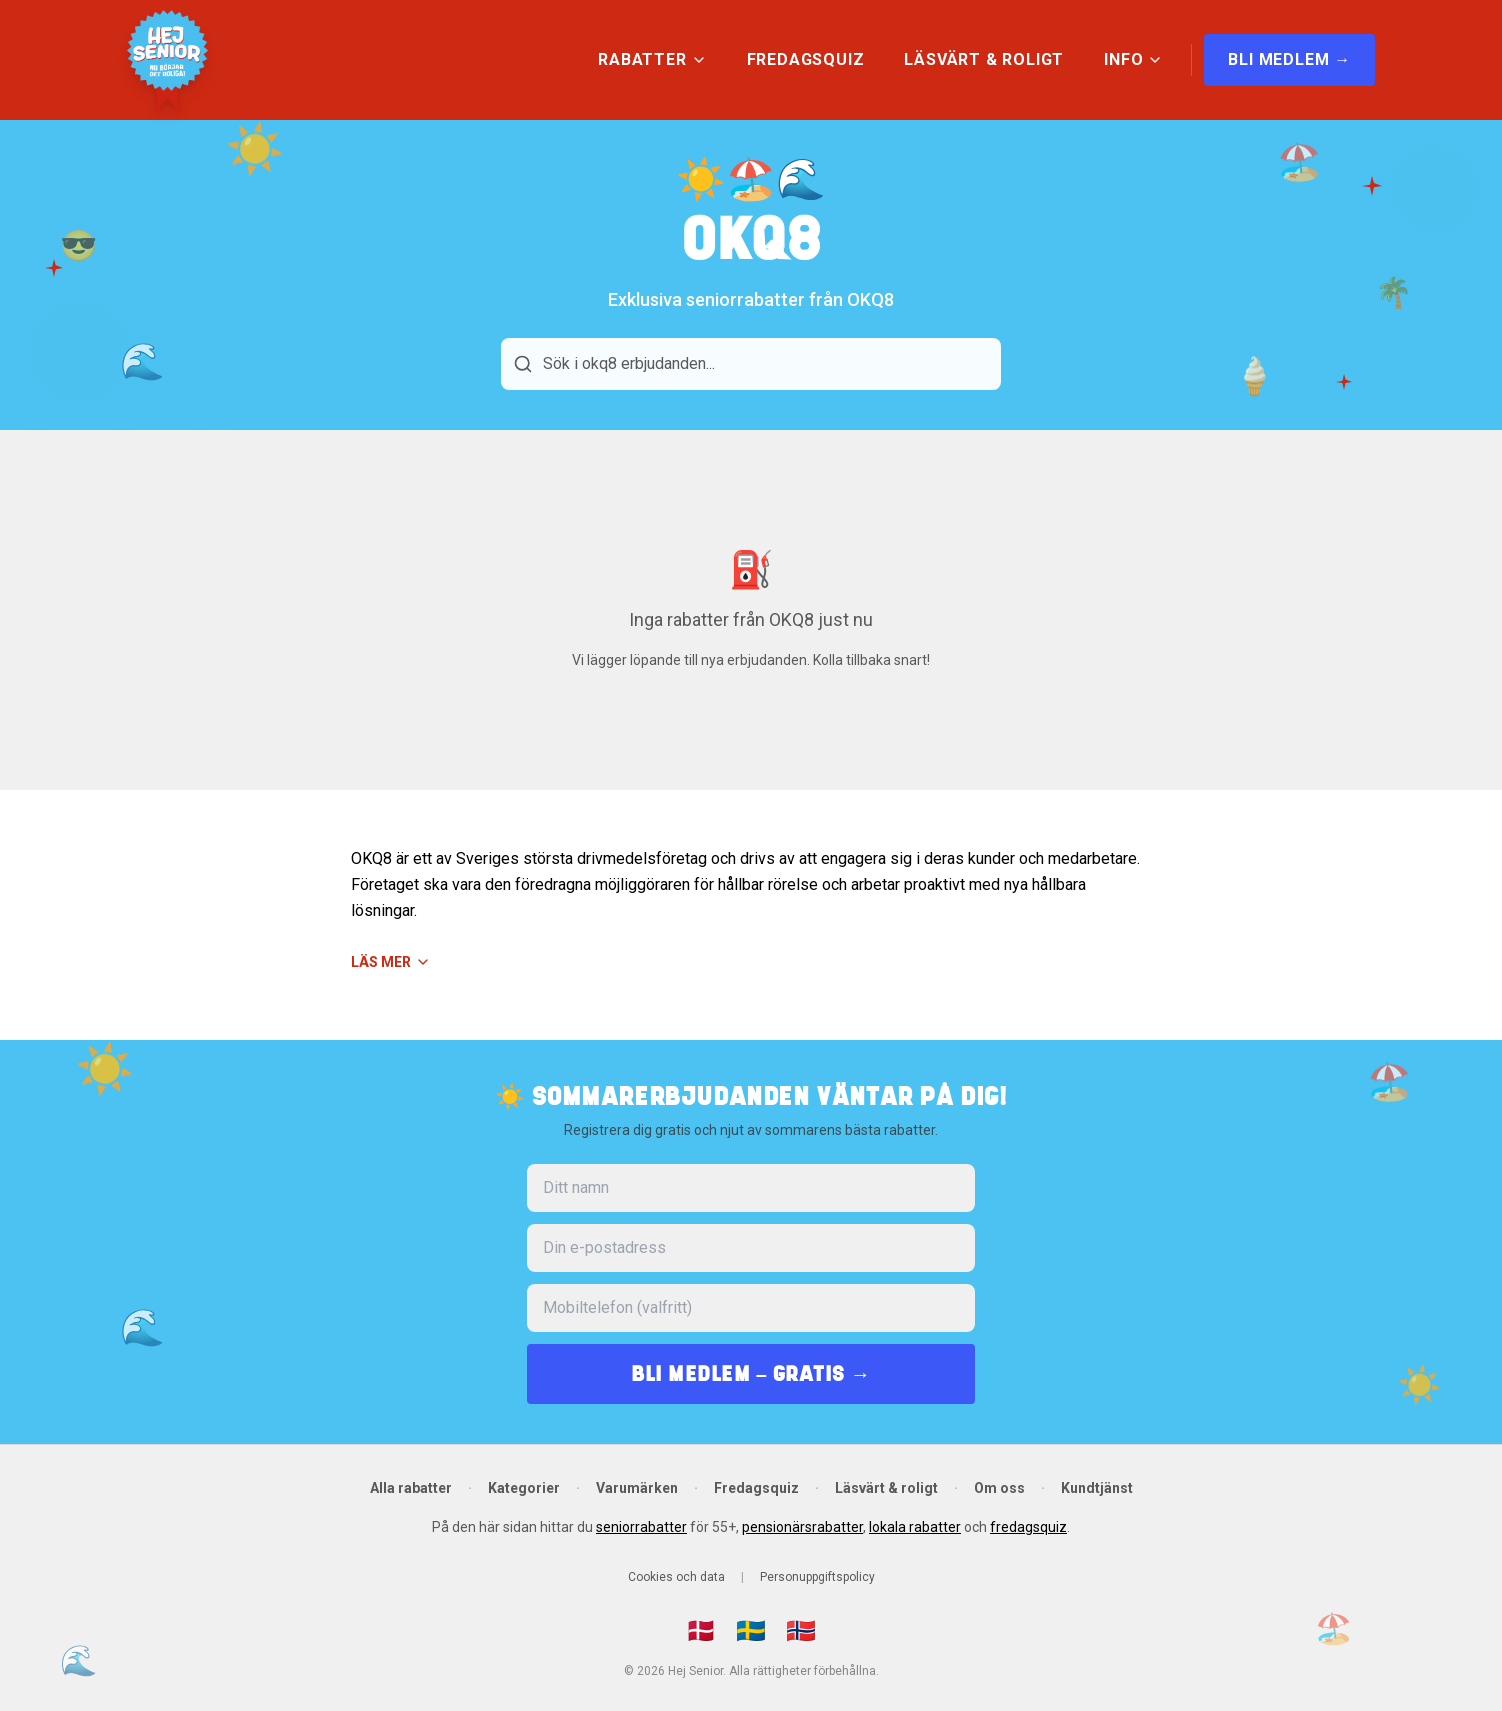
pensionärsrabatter (802, 1527)
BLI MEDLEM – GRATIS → (751, 1373)
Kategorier (524, 1488)
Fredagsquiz (756, 1488)
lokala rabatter (915, 1527)
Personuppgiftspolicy (817, 1577)
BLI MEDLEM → (1289, 59)
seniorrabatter (641, 1527)
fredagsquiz (1028, 1527)
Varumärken (637, 1488)
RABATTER (652, 59)
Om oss (999, 1488)
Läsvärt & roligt (886, 1488)
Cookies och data (676, 1577)
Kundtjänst (1097, 1488)
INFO (1133, 59)
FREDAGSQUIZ (806, 59)
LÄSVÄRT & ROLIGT (984, 59)
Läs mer (391, 962)
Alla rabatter (411, 1488)
